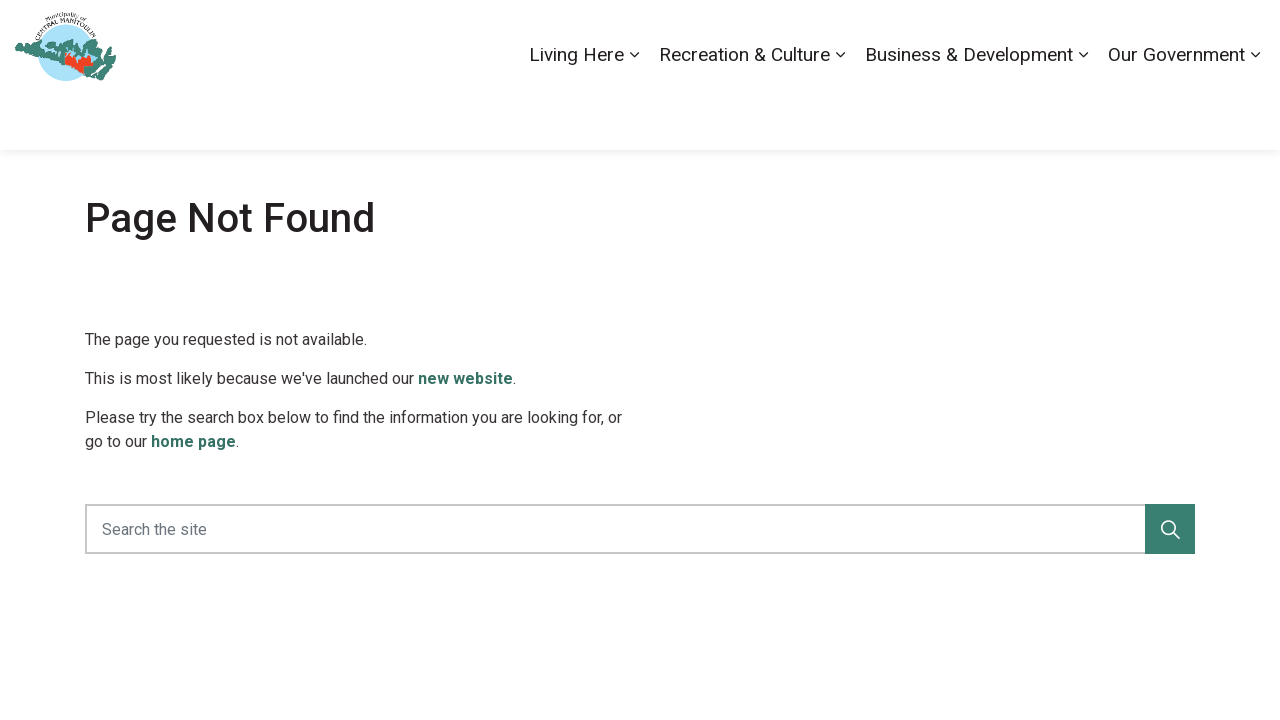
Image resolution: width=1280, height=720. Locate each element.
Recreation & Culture (744, 111)
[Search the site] (640, 529)
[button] (1170, 529)
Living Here (576, 111)
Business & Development (969, 111)
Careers (973, 37)
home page (193, 441)
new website (465, 378)
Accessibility (889, 37)
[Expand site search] (1245, 37)
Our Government (1176, 111)
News (1124, 37)
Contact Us (1052, 37)
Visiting (1185, 37)
